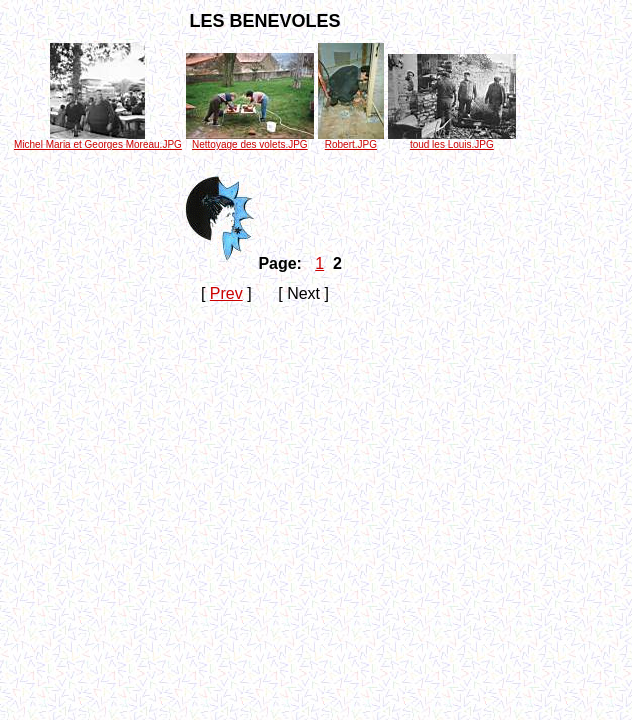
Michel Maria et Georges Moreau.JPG (98, 140)
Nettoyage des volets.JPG (250, 140)
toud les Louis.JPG (452, 140)
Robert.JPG (351, 140)
